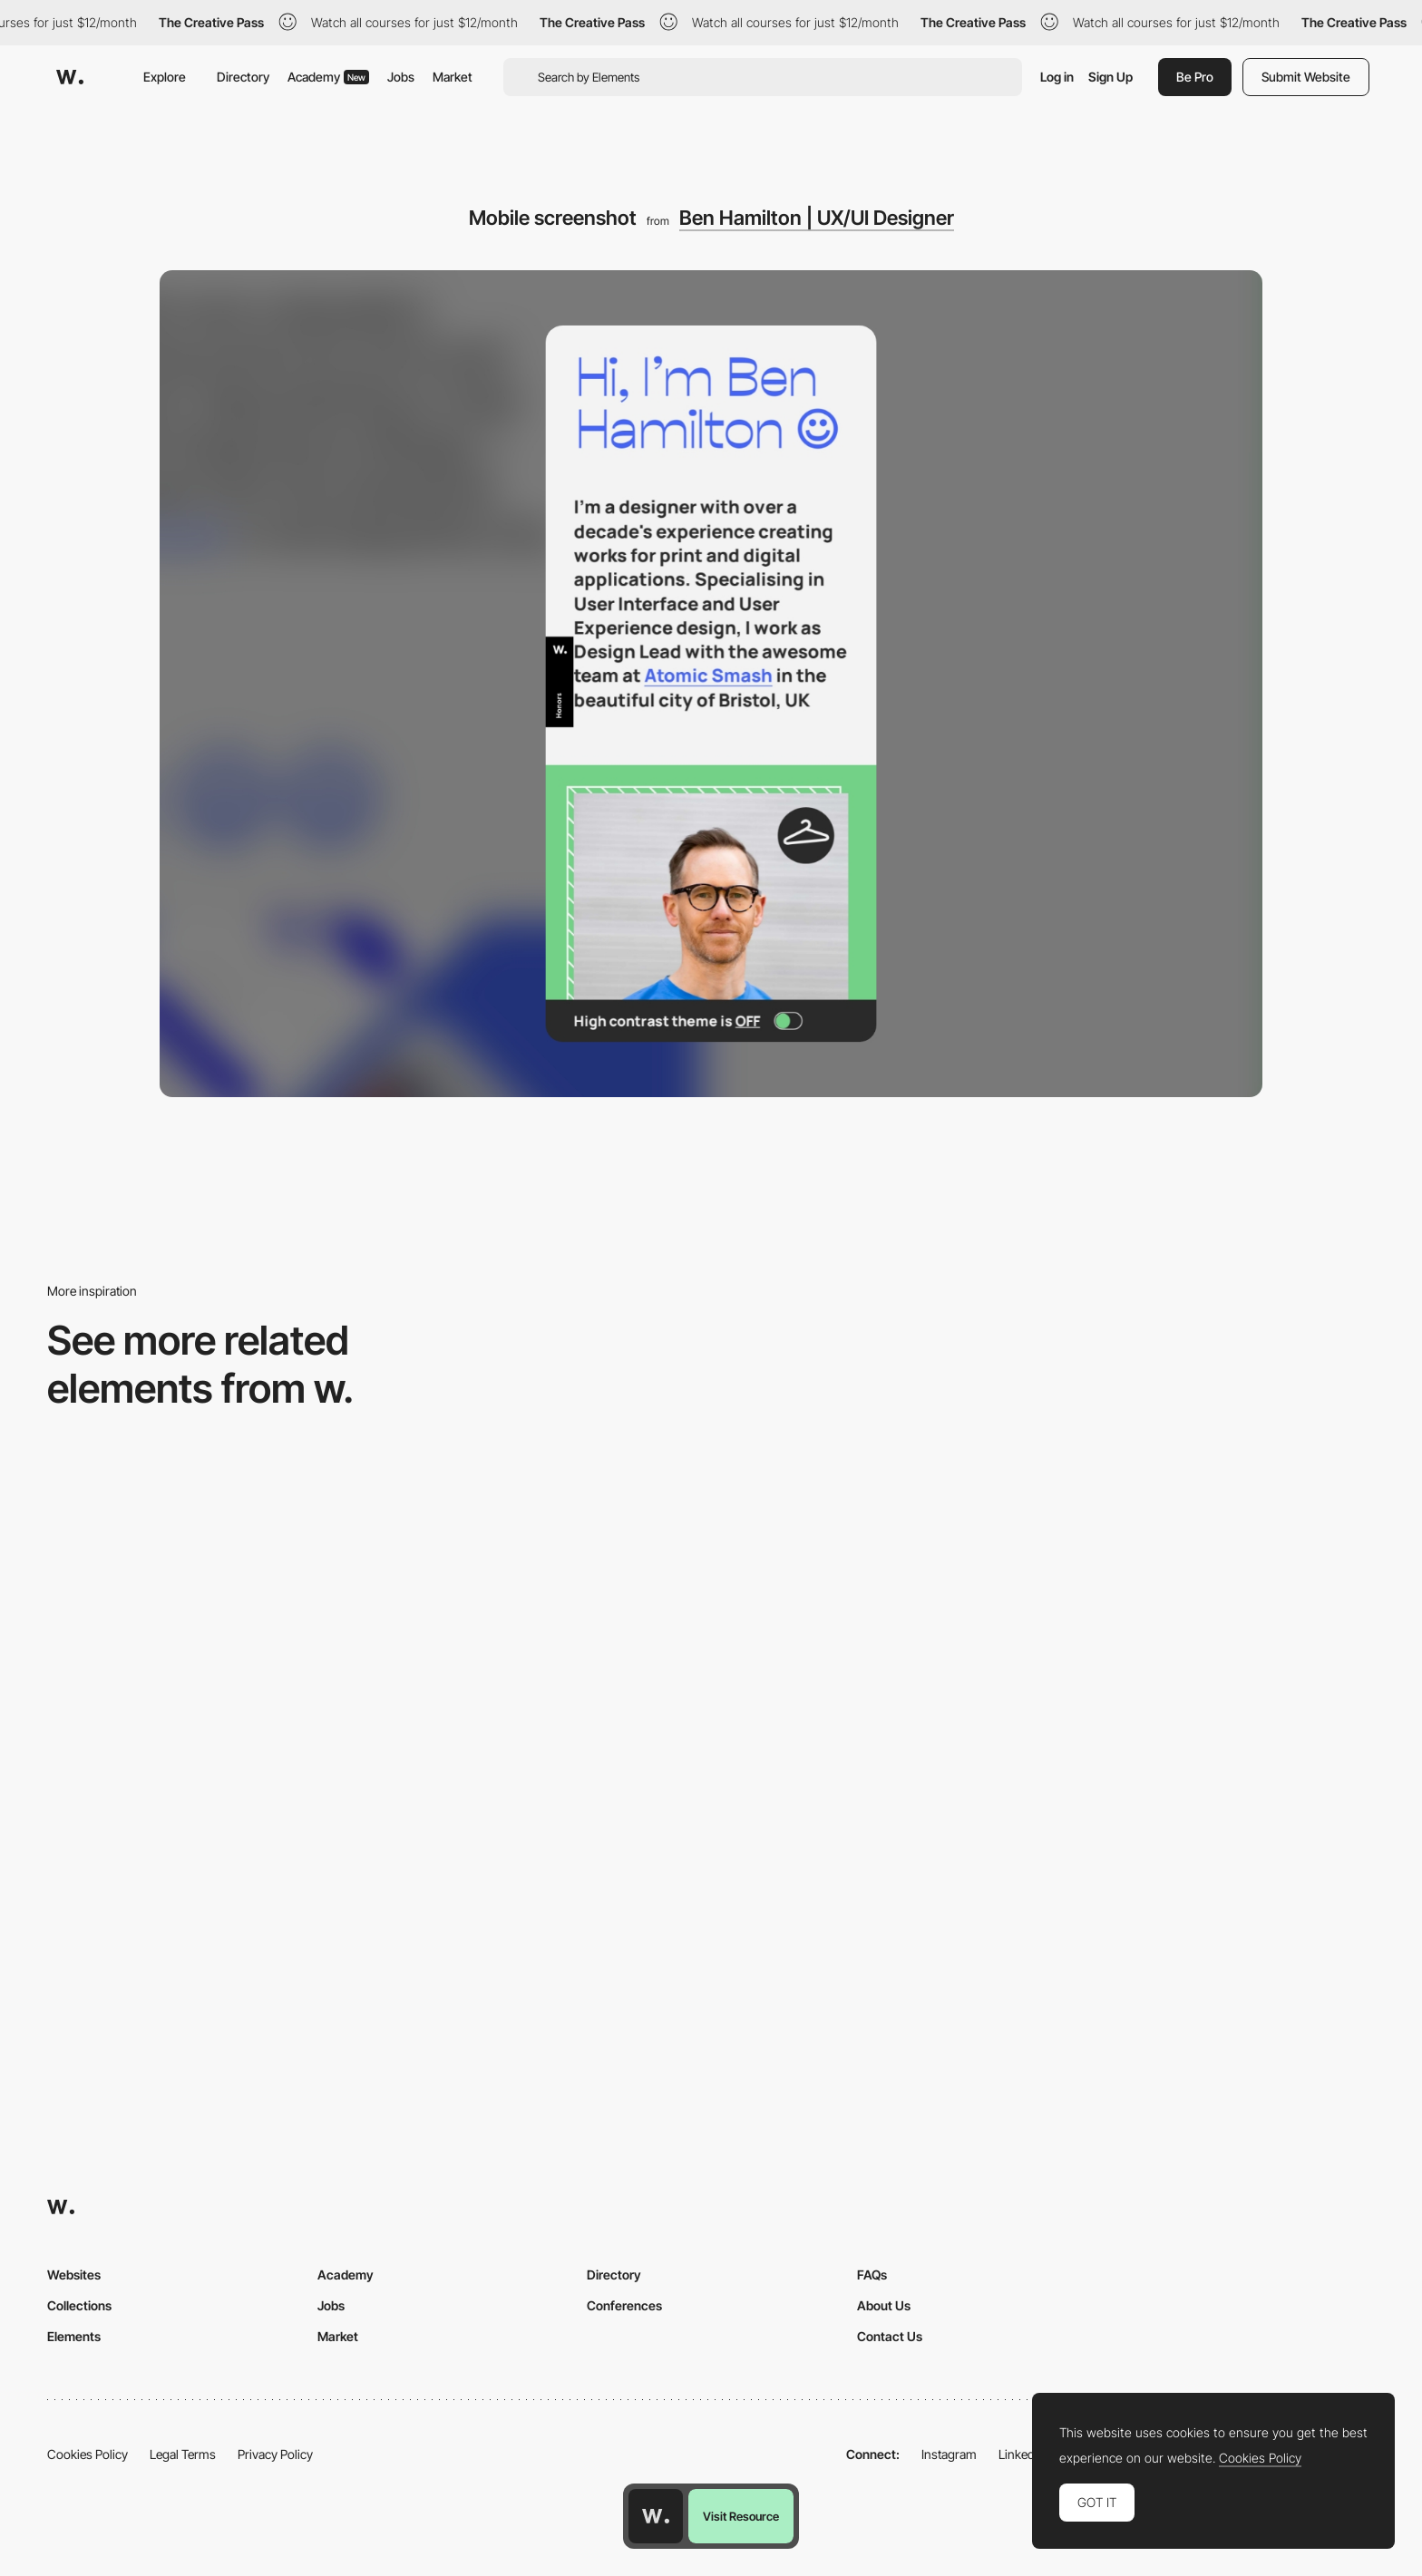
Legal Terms (183, 2454)
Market (452, 76)
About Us (884, 2305)
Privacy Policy (275, 2454)
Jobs (400, 76)
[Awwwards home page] (655, 2516)
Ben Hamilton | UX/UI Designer (816, 218)
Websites (74, 2274)
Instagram (949, 2454)
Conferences (624, 2305)
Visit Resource (741, 2516)
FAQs (872, 2274)
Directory (243, 76)
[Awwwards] (69, 77)
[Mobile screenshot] (1216, 1868)
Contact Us (889, 2336)
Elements (74, 2336)
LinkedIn (1021, 2454)
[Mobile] (206, 1602)
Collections (79, 2305)
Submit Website (1305, 76)
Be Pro (1194, 76)
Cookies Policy (87, 2454)
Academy (328, 76)
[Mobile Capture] (543, 1868)
